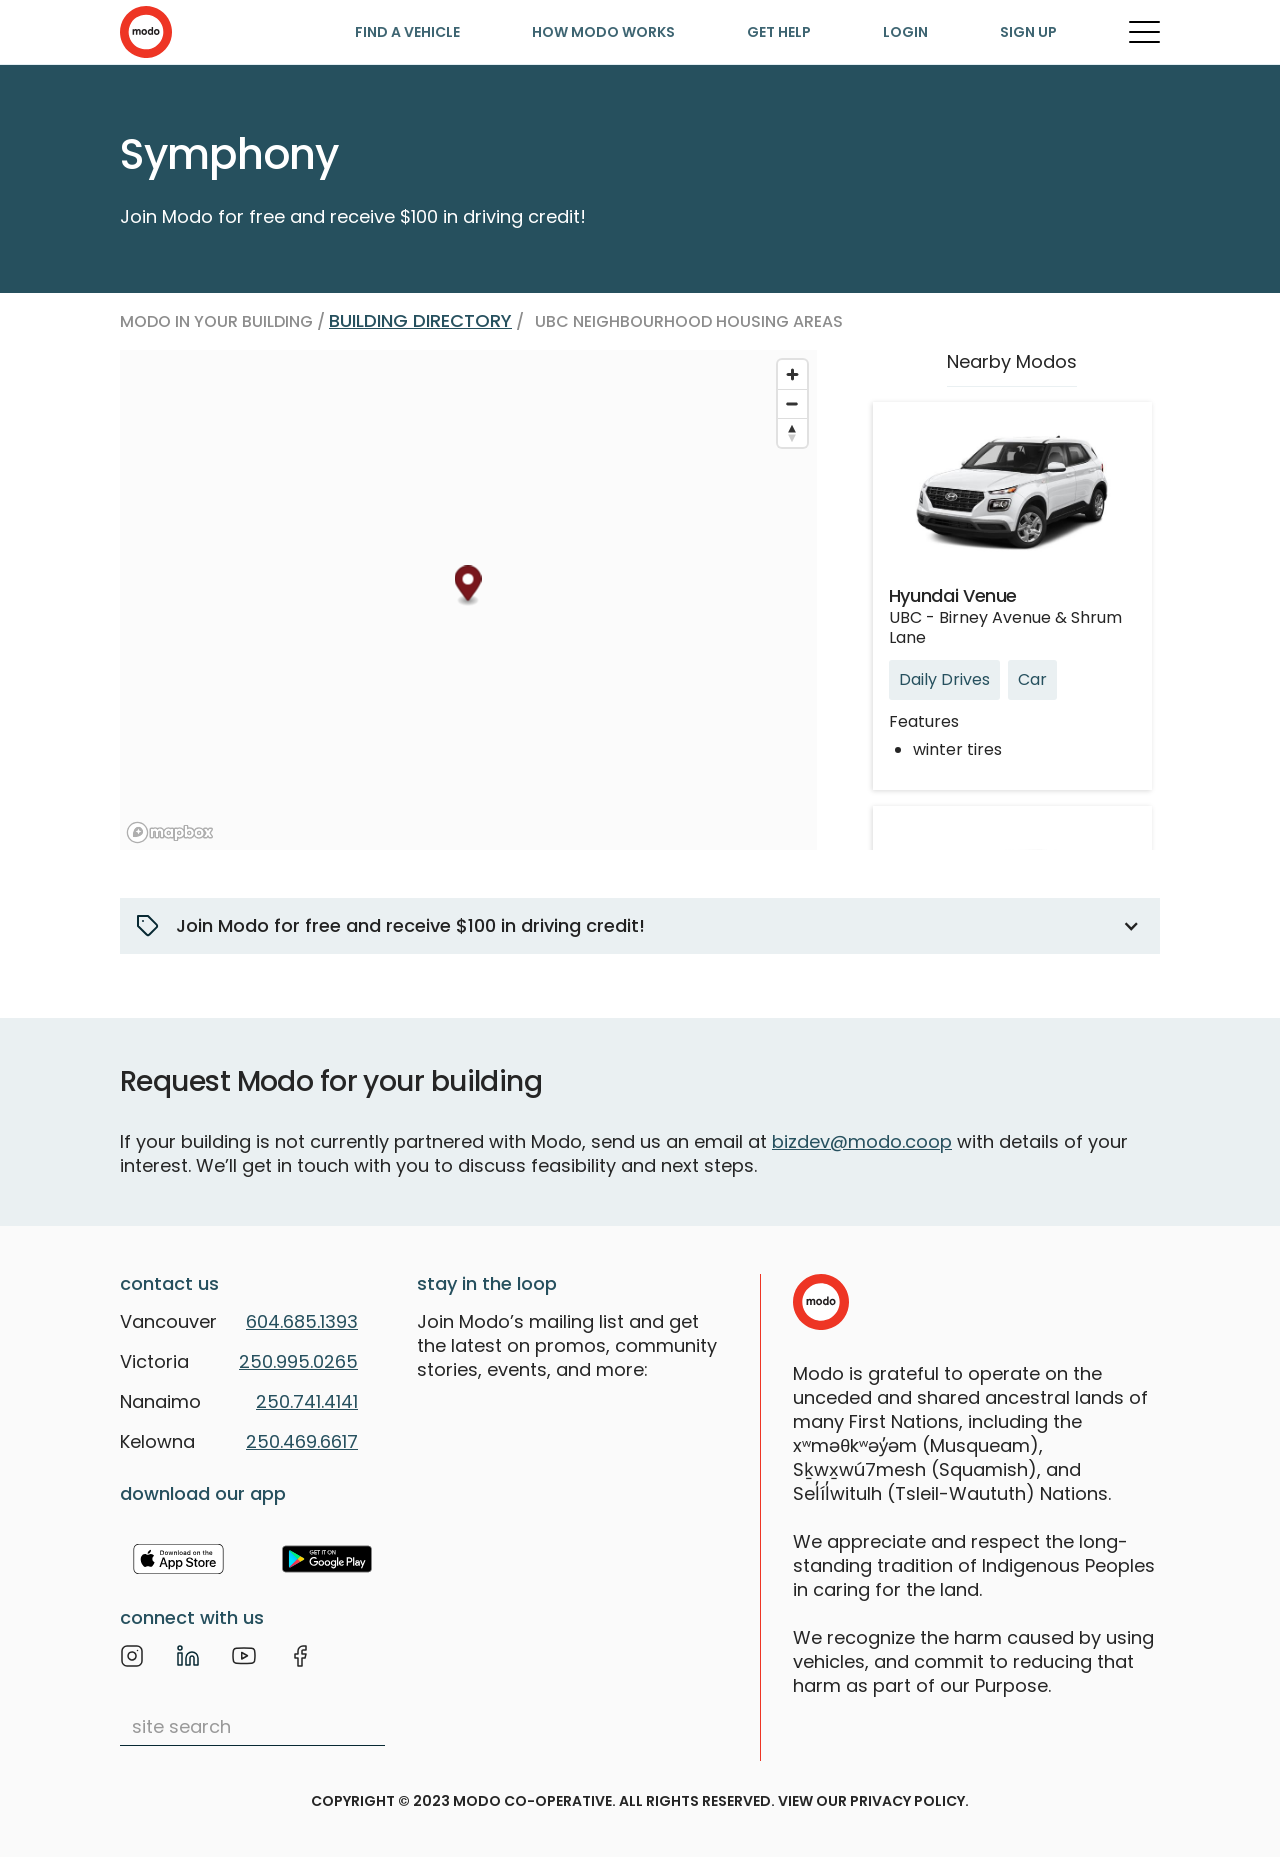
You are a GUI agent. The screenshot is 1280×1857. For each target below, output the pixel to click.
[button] (640, 926)
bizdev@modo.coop (862, 1141)
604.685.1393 (302, 1321)
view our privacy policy (871, 1801)
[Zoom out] (792, 403)
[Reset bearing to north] (792, 432)
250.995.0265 (298, 1361)
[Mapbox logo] (170, 832)
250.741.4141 (307, 1401)
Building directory (420, 320)
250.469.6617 (302, 1441)
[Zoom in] (792, 374)
